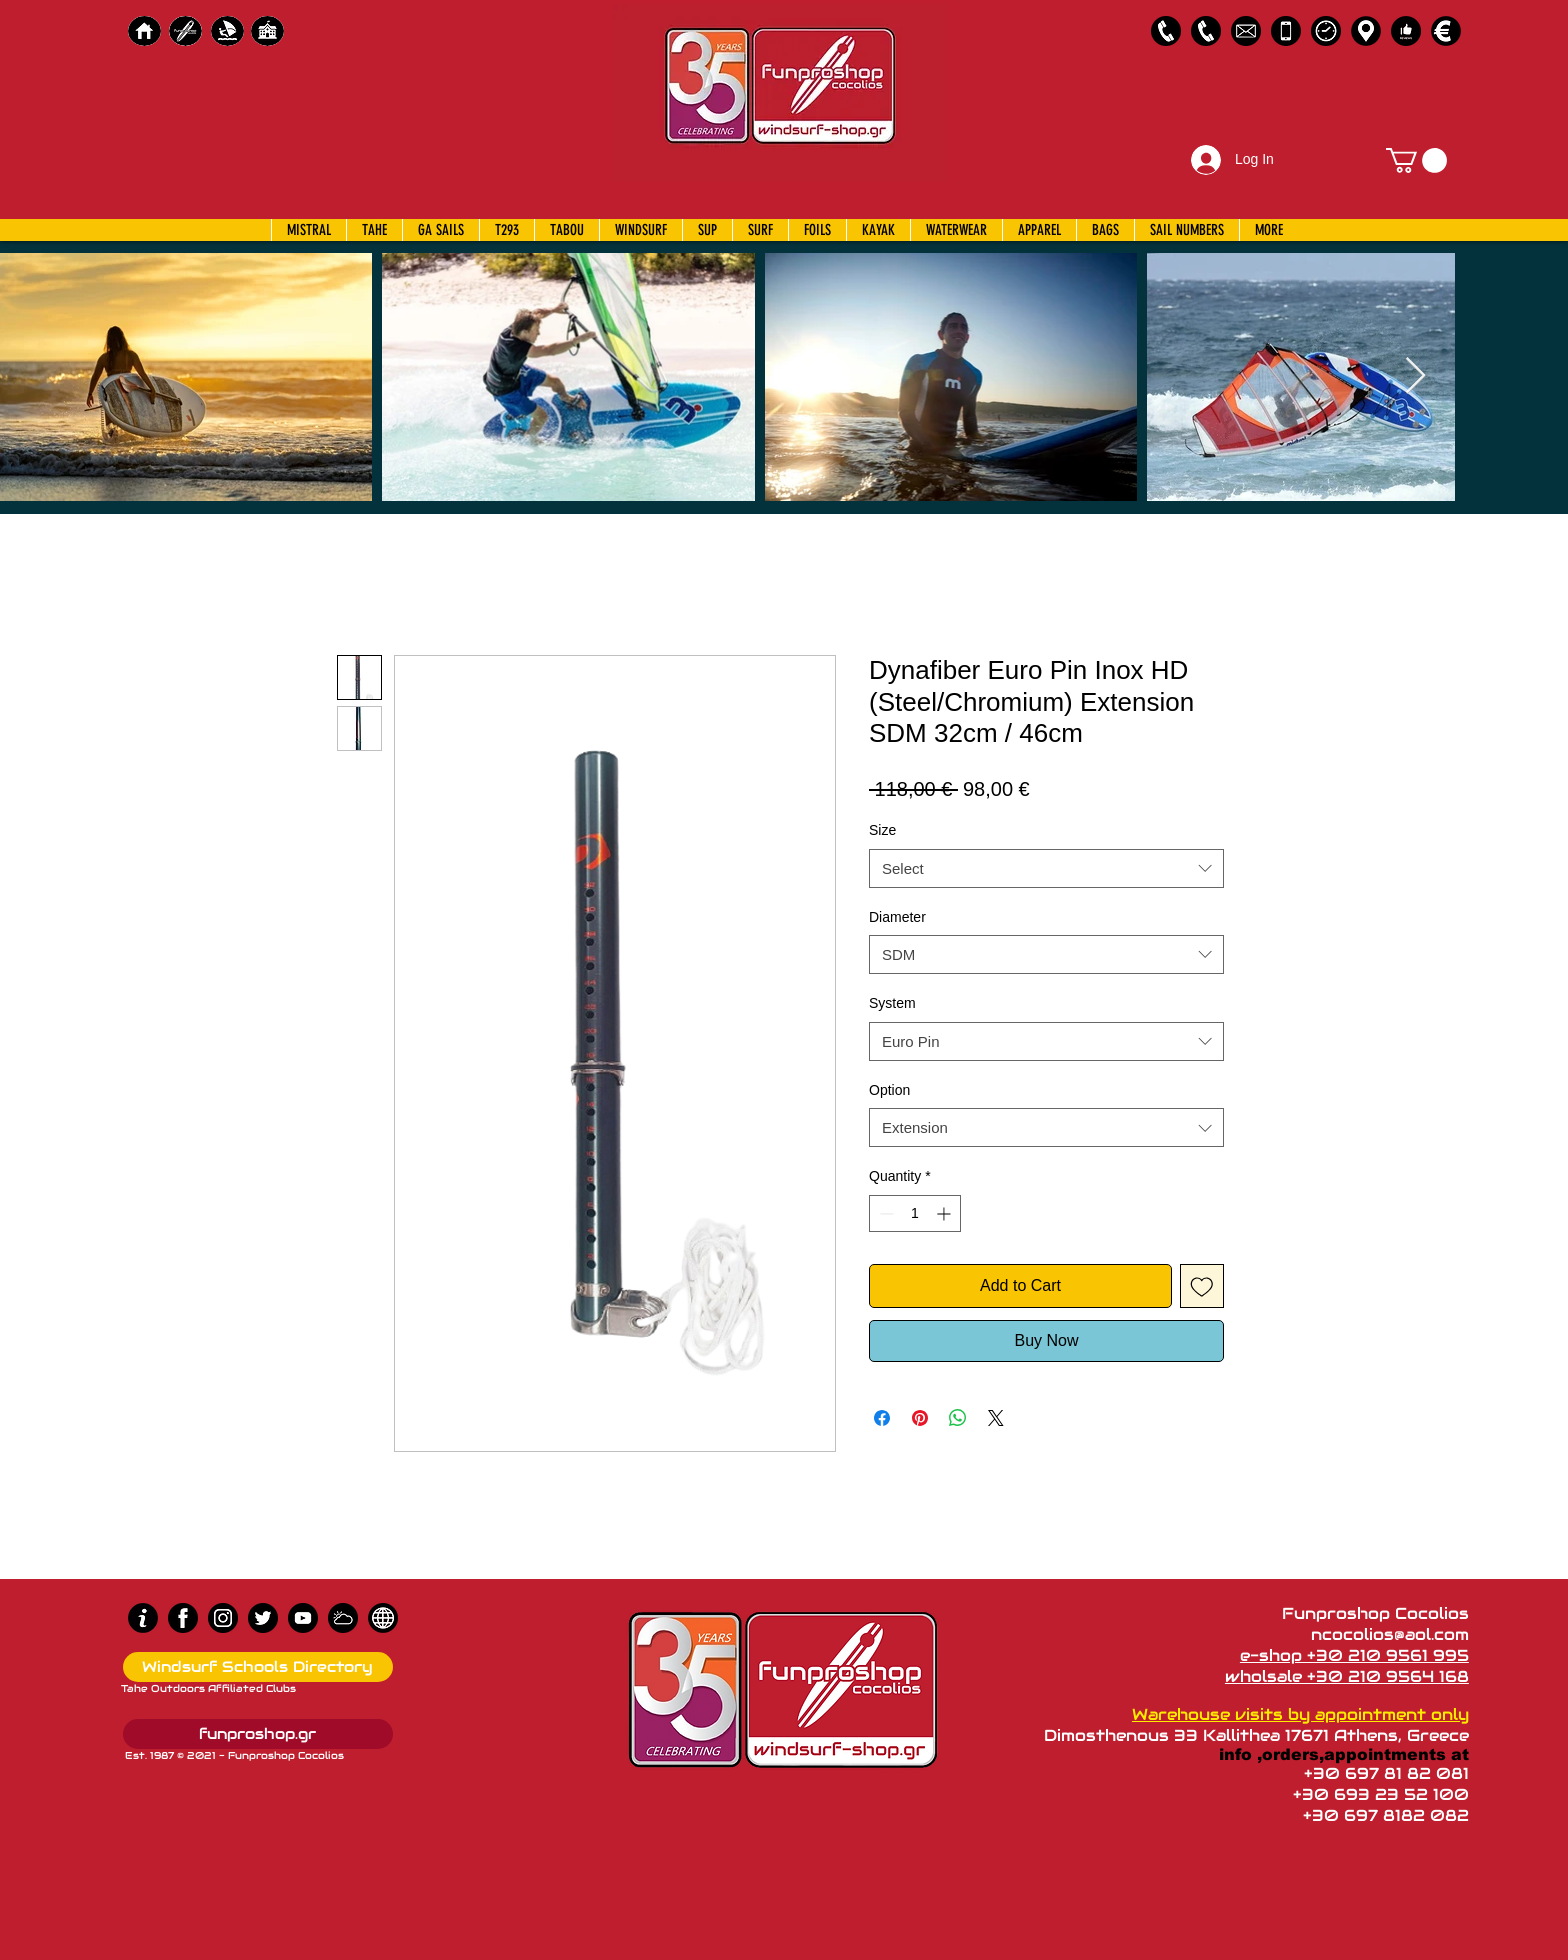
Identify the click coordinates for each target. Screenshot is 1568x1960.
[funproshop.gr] (258, 1734)
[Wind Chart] (343, 1618)
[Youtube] (303, 1618)
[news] (383, 1618)
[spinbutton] (915, 1213)
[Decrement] (884, 1213)
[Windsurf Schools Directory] (258, 1667)
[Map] (1366, 31)
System (892, 1003)
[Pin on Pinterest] (920, 1418)
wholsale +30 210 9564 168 (1347, 1676)
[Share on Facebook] (882, 1418)
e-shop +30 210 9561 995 (1354, 1655)
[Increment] (945, 1213)
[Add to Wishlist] (1202, 1286)
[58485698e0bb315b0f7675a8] (1246, 31)
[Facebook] (183, 1618)
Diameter (897, 917)
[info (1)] (143, 1618)
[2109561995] (1166, 31)
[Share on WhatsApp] (958, 1418)
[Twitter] (263, 1618)
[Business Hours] (1326, 31)
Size (882, 830)
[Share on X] (996, 1418)
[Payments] (1446, 31)
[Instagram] (223, 1618)
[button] (1416, 160)
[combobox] (1046, 868)
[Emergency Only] (1286, 31)
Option (889, 1090)
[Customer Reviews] (1406, 31)
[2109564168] (1206, 31)
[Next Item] (1415, 376)
